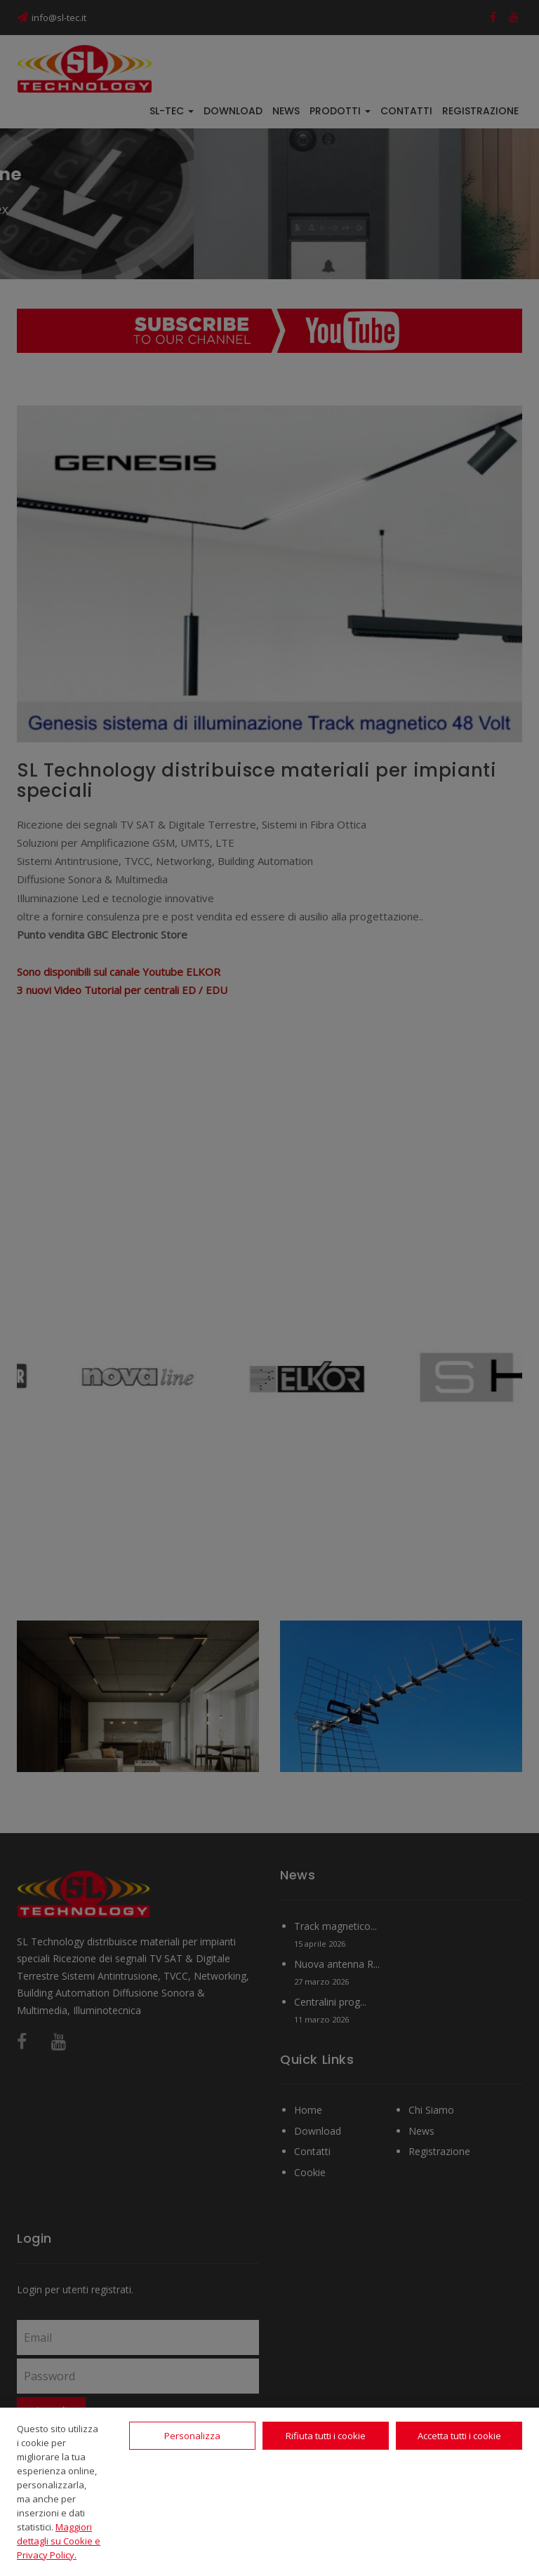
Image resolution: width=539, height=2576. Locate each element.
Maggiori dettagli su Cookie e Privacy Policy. (58, 2541)
